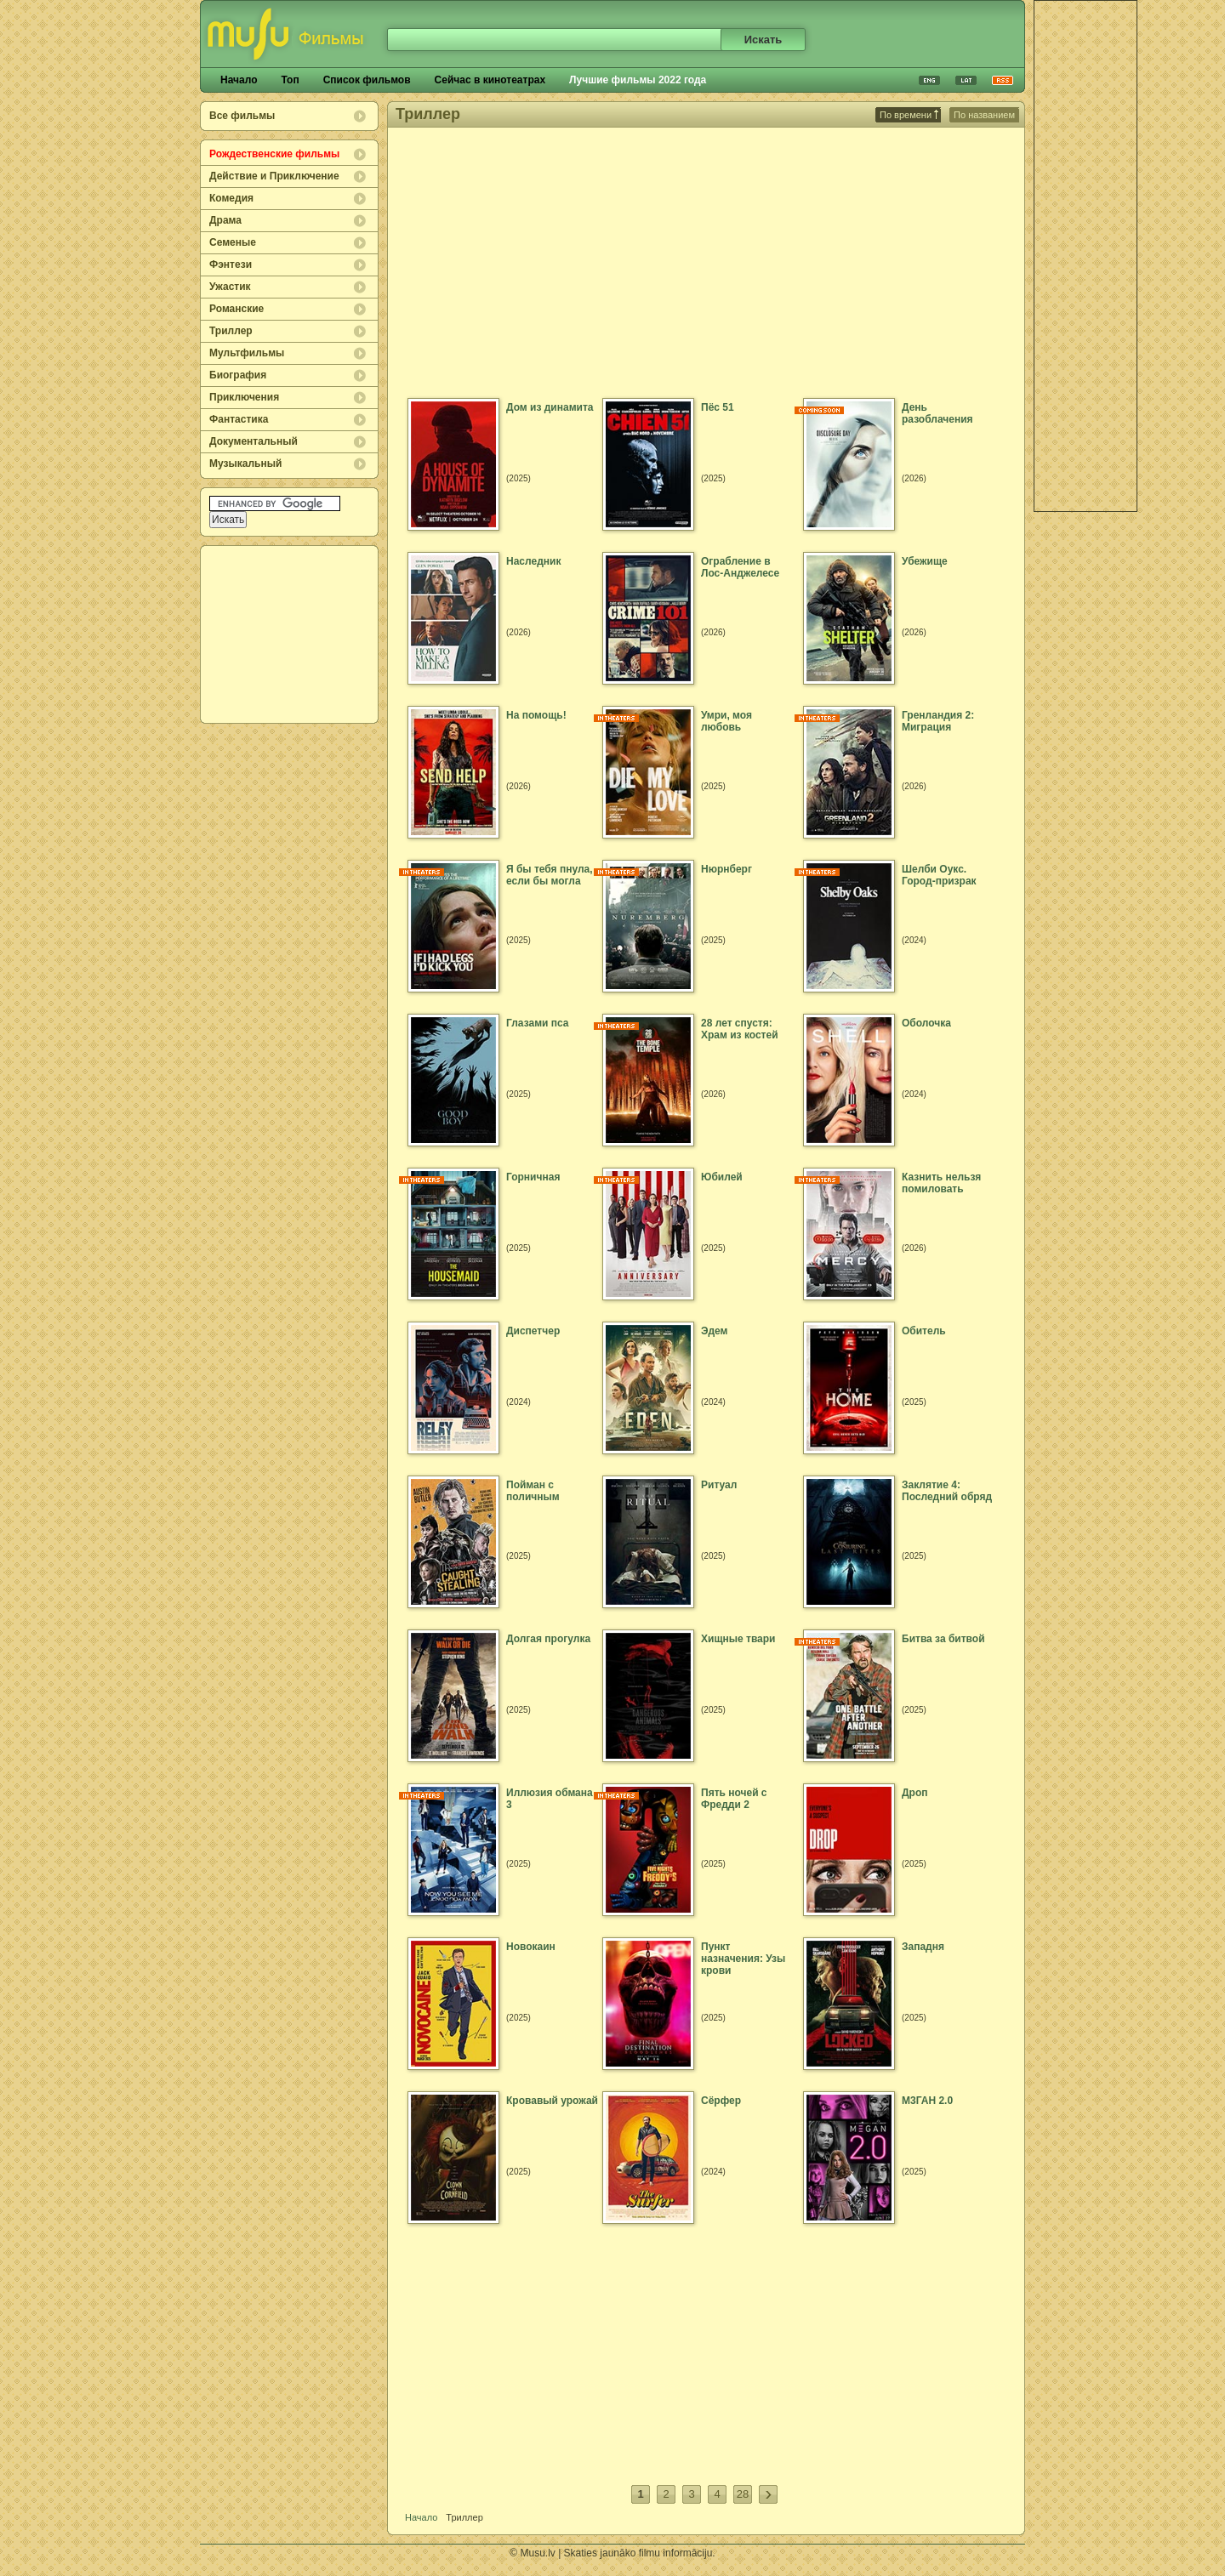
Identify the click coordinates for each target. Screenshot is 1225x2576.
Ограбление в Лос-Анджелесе (740, 567)
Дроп (914, 1793)
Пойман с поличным (533, 1491)
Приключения (244, 397)
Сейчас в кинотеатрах (490, 80)
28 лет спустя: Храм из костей (739, 1029)
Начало (238, 80)
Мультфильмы (246, 353)
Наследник (533, 561)
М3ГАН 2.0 (927, 2101)
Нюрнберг (726, 869)
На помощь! (536, 715)
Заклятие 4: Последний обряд (947, 1491)
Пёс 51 (717, 407)
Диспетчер (533, 1331)
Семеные (232, 242)
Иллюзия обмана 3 (549, 1799)
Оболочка (926, 1023)
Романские (236, 309)
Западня (923, 1947)
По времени (909, 115)
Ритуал (719, 1485)
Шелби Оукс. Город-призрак (939, 875)
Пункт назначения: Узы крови (743, 1958)
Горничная (533, 1177)
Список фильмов (367, 80)
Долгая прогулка (548, 1639)
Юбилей (722, 1177)
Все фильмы (242, 116)
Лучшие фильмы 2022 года (637, 80)
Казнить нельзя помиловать (941, 1183)
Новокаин (531, 1947)
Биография (237, 375)
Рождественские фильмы (274, 154)
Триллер (231, 331)
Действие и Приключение (274, 176)
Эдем (714, 1331)
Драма (225, 220)
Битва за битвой (943, 1639)
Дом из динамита (549, 407)
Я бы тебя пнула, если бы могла (549, 875)
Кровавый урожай (552, 2101)
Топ (290, 80)
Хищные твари (738, 1639)
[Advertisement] (290, 634)
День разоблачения (937, 413)
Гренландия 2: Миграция (938, 721)
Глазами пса (537, 1023)
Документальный (253, 441)
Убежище (925, 561)
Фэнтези (230, 264)
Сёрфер (721, 2101)
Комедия (231, 198)
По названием (984, 115)
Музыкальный (245, 463)
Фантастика (238, 419)
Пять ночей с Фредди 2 (734, 1799)
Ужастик (230, 287)
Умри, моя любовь (726, 721)
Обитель (924, 1331)
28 (743, 2494)
